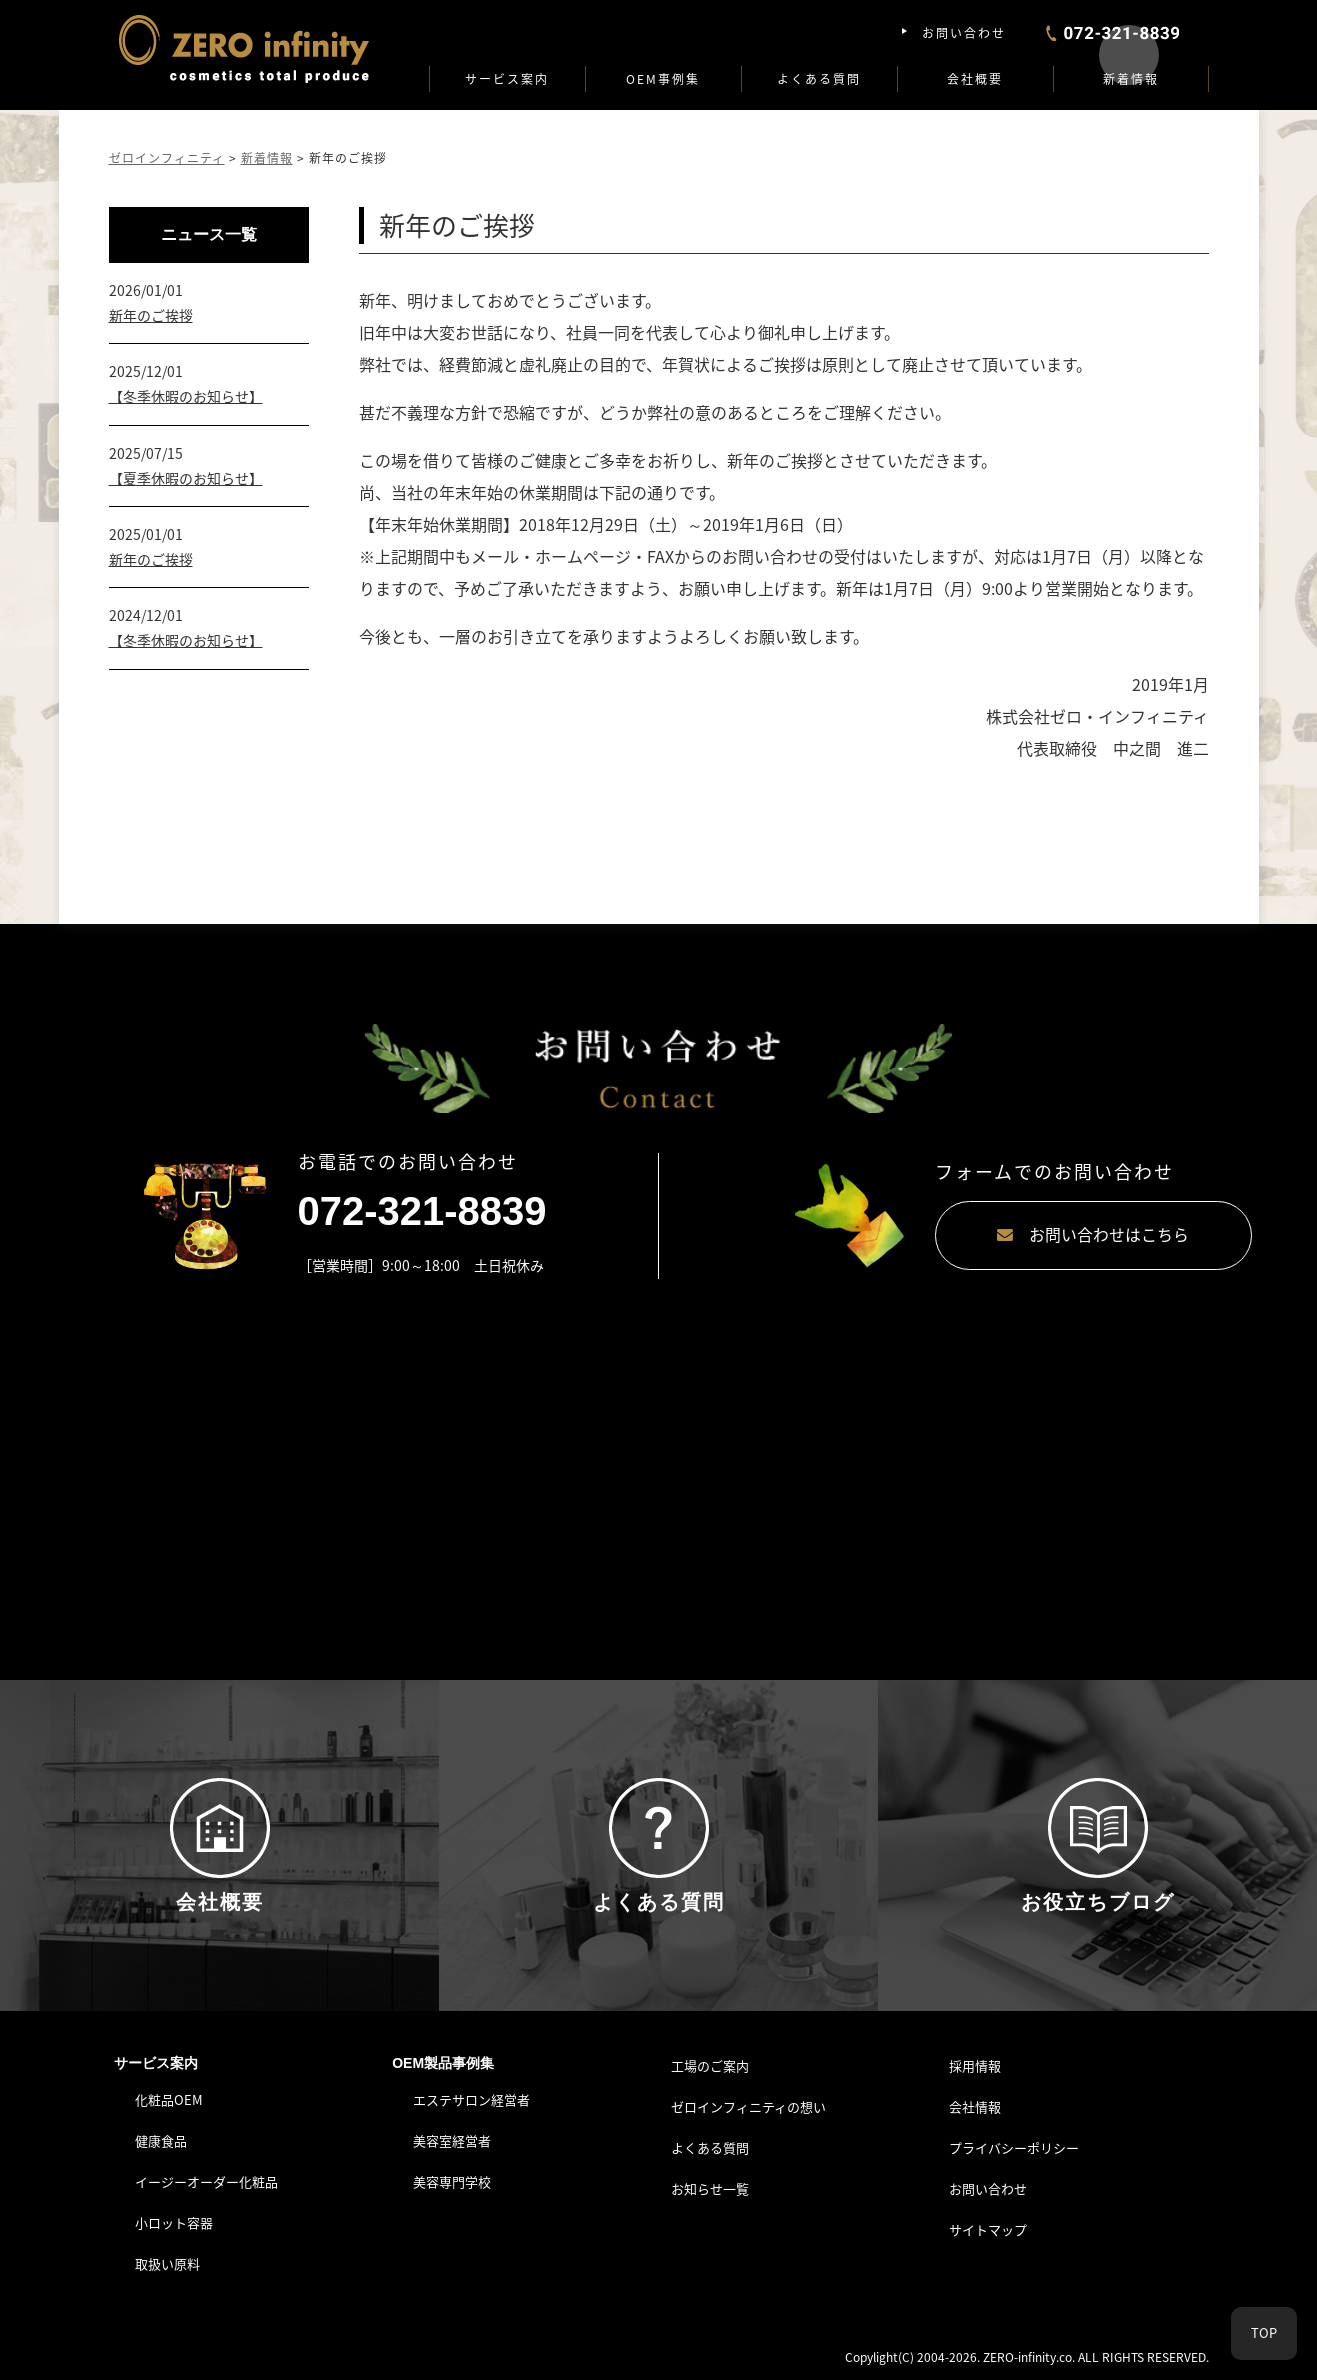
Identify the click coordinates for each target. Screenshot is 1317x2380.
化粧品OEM (169, 2103)
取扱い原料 (167, 2266)
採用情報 (975, 2069)
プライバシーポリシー (1014, 2151)
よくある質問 (819, 79)
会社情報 (975, 2110)
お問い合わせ (964, 33)
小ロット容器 (174, 2226)
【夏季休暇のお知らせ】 (186, 478)
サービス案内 (507, 79)
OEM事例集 (663, 79)
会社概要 (975, 79)
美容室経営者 (452, 2144)
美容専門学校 (452, 2185)
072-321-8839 (422, 1211)
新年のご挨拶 (151, 315)
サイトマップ (988, 2232)
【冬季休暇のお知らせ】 (186, 396)
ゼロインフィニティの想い (748, 2110)
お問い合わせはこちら (1014, 1235)
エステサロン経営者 (471, 2103)
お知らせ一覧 (710, 2192)
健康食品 (161, 2144)
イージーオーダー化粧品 (206, 2185)
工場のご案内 (710, 2069)
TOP (1264, 2333)
